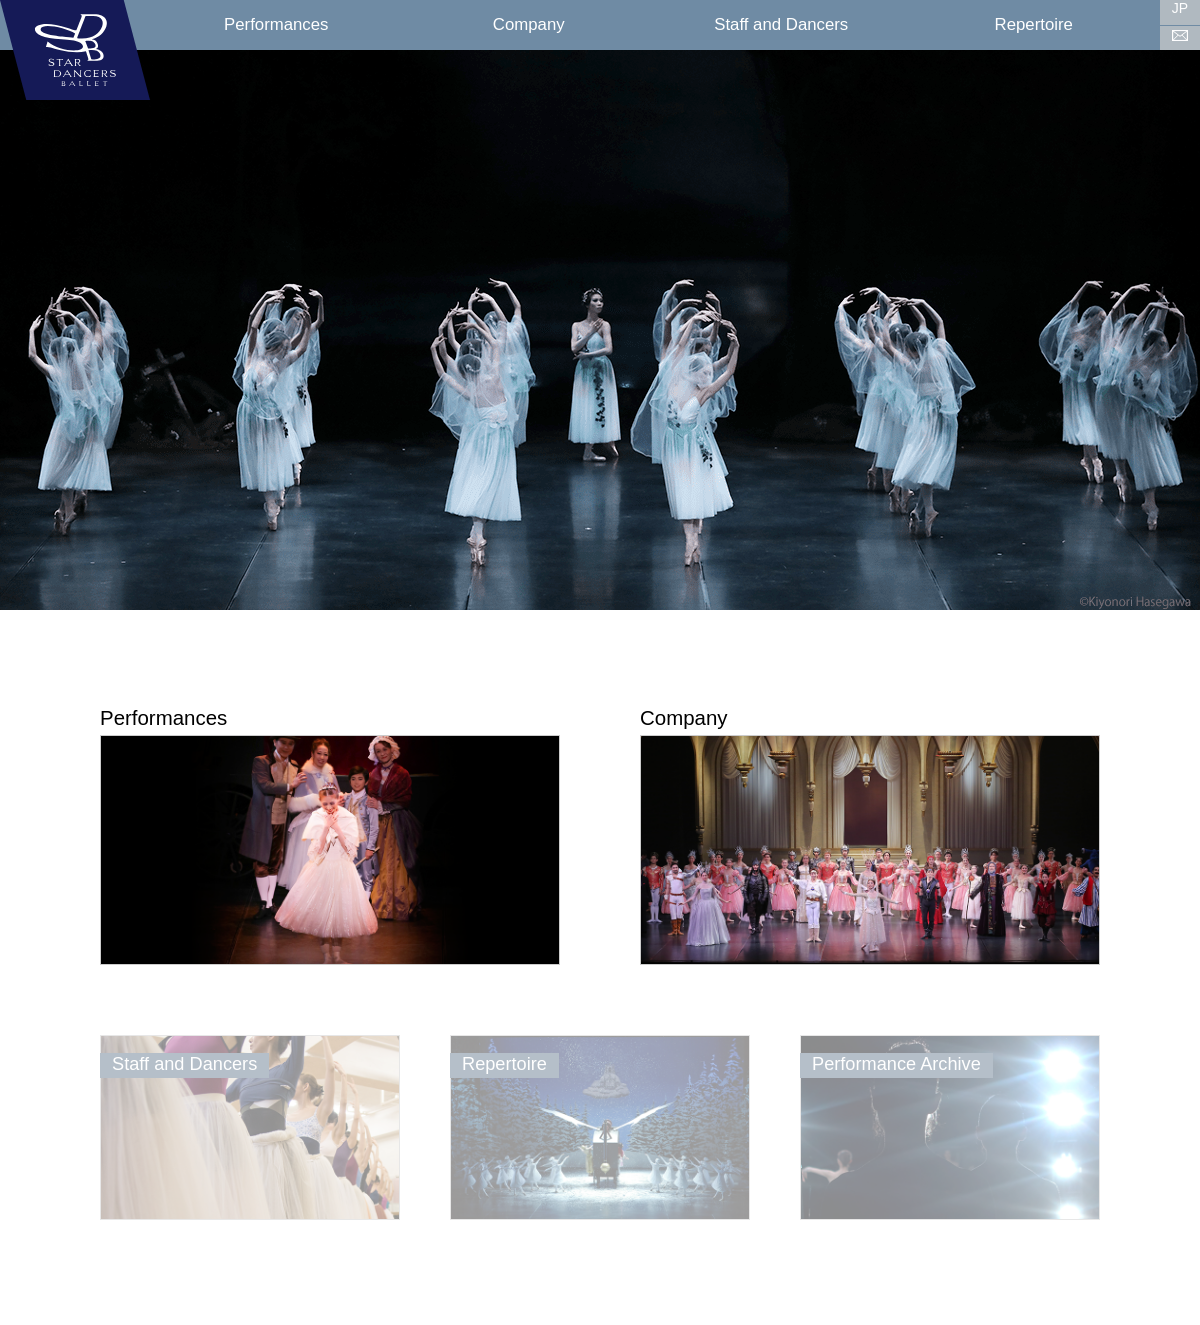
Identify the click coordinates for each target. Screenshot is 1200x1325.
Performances (276, 24)
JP (1180, 8)
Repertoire (1034, 24)
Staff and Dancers (781, 24)
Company (529, 24)
